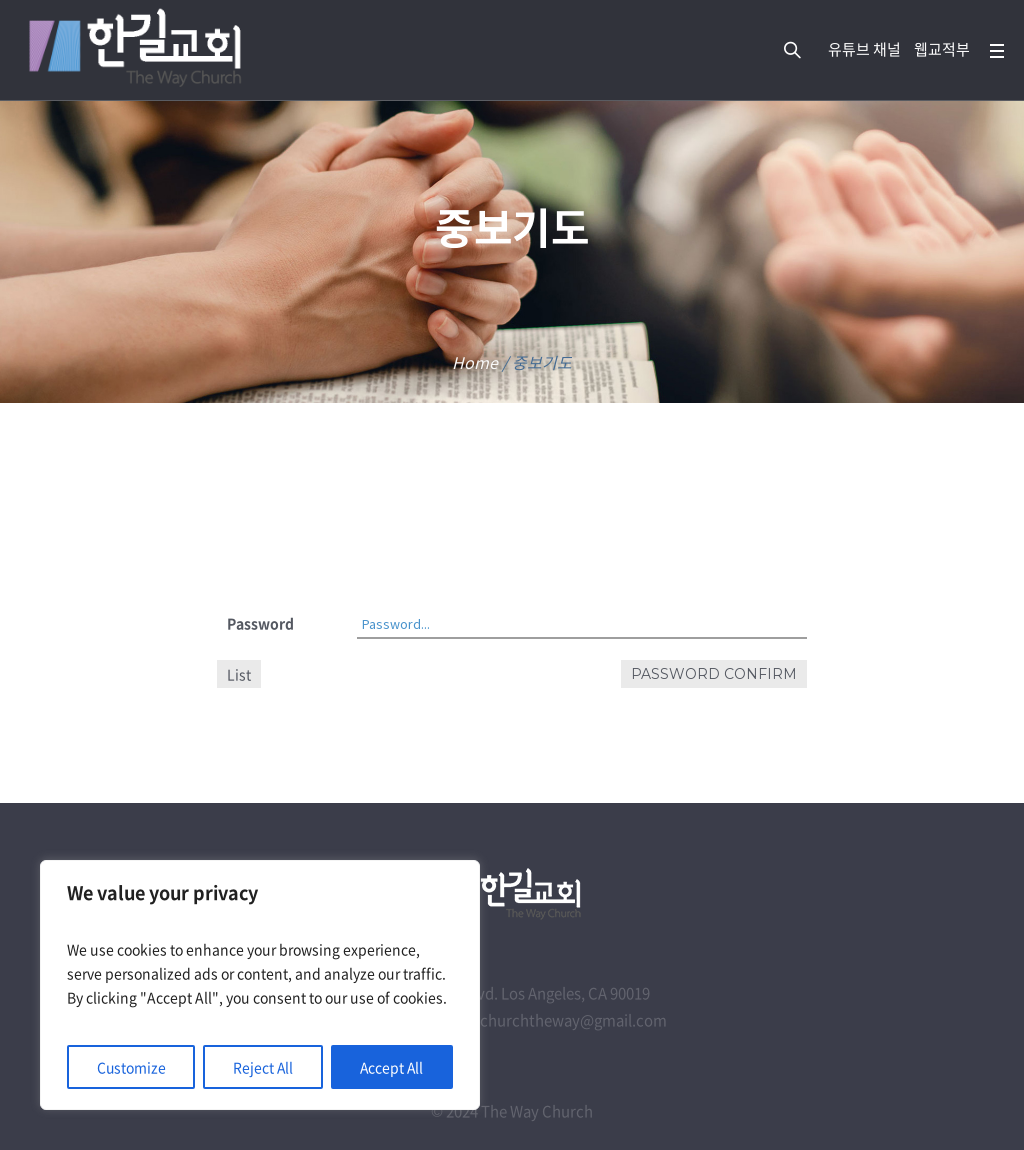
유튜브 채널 (864, 49)
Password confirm (714, 674)
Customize (131, 1067)
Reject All (262, 1067)
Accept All (391, 1067)
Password (260, 623)
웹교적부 (942, 49)
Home (475, 362)
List (239, 674)
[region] (260, 985)
